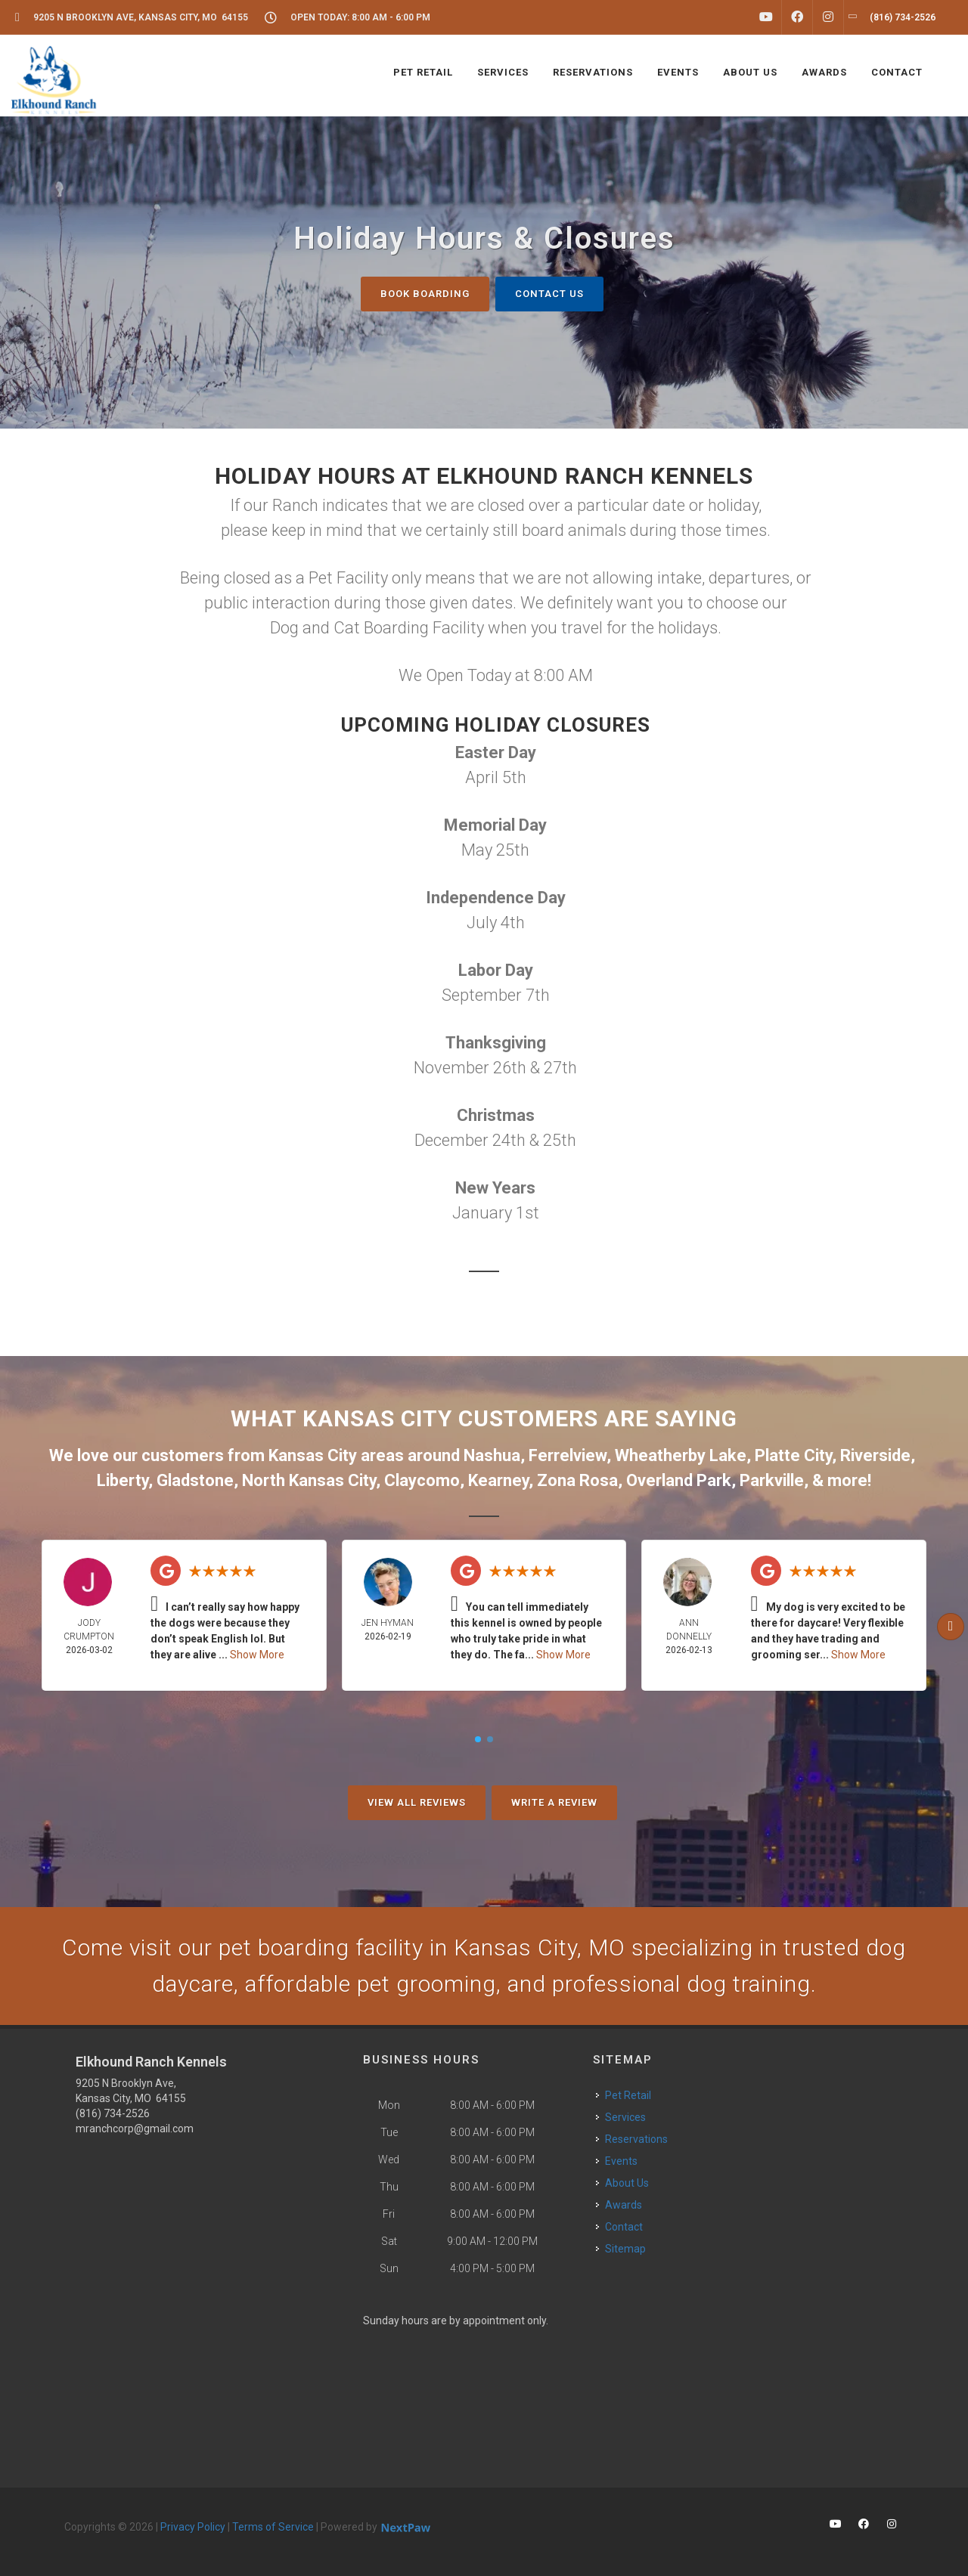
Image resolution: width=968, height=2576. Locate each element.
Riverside (875, 1455)
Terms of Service (273, 2527)
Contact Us (549, 293)
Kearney (498, 1480)
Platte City (793, 1455)
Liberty (122, 1480)
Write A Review (554, 1802)
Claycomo (422, 1480)
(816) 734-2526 (113, 2113)
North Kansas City (309, 1480)
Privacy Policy (192, 2527)
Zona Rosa (577, 1480)
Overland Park (678, 1480)
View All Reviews (417, 1802)
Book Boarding (425, 293)
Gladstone (195, 1480)
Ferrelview (568, 1455)
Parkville (772, 1480)
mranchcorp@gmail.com (135, 2128)
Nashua (492, 1455)
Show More (257, 1655)
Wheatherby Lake (680, 1455)
